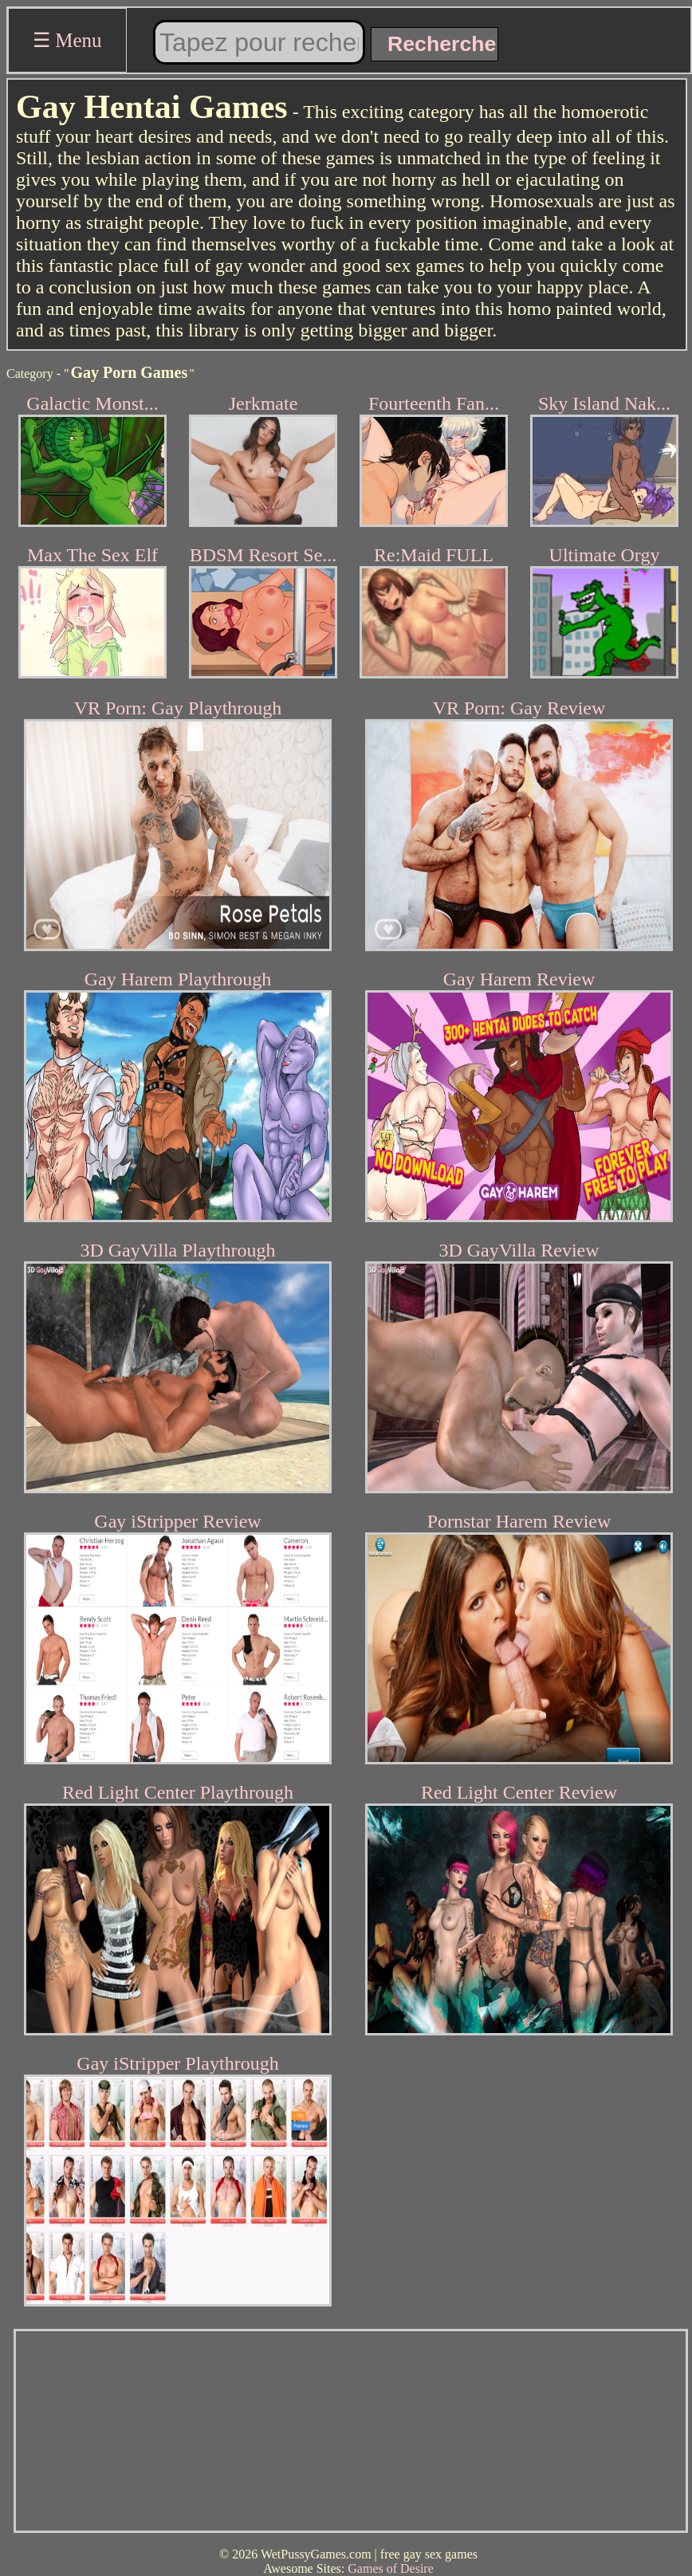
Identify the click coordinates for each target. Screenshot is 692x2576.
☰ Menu (67, 40)
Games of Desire (391, 2568)
